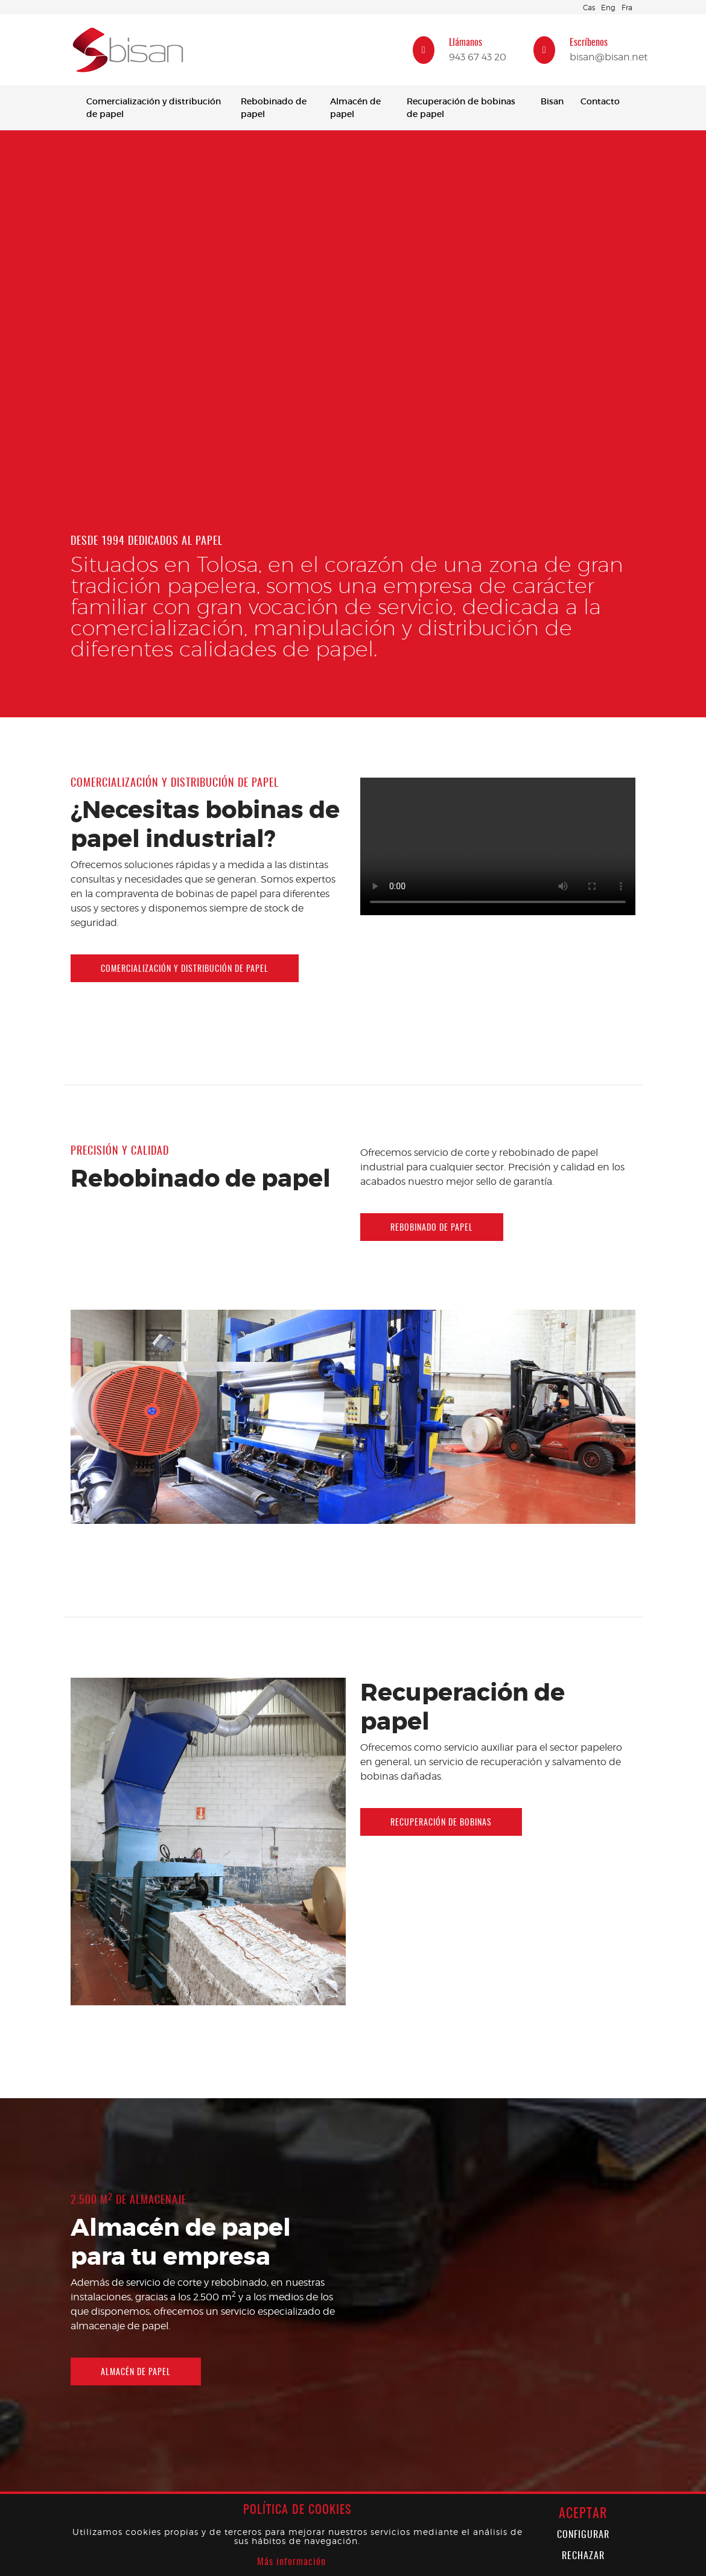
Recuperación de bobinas (441, 1823)
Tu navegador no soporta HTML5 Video (353, 306)
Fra (627, 7)
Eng (608, 7)
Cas (589, 7)
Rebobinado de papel (274, 108)
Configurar (583, 2535)
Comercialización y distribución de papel (153, 108)
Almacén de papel (355, 108)
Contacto (600, 101)
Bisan (552, 101)
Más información (291, 2562)
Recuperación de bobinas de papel (461, 108)
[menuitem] (155, 108)
